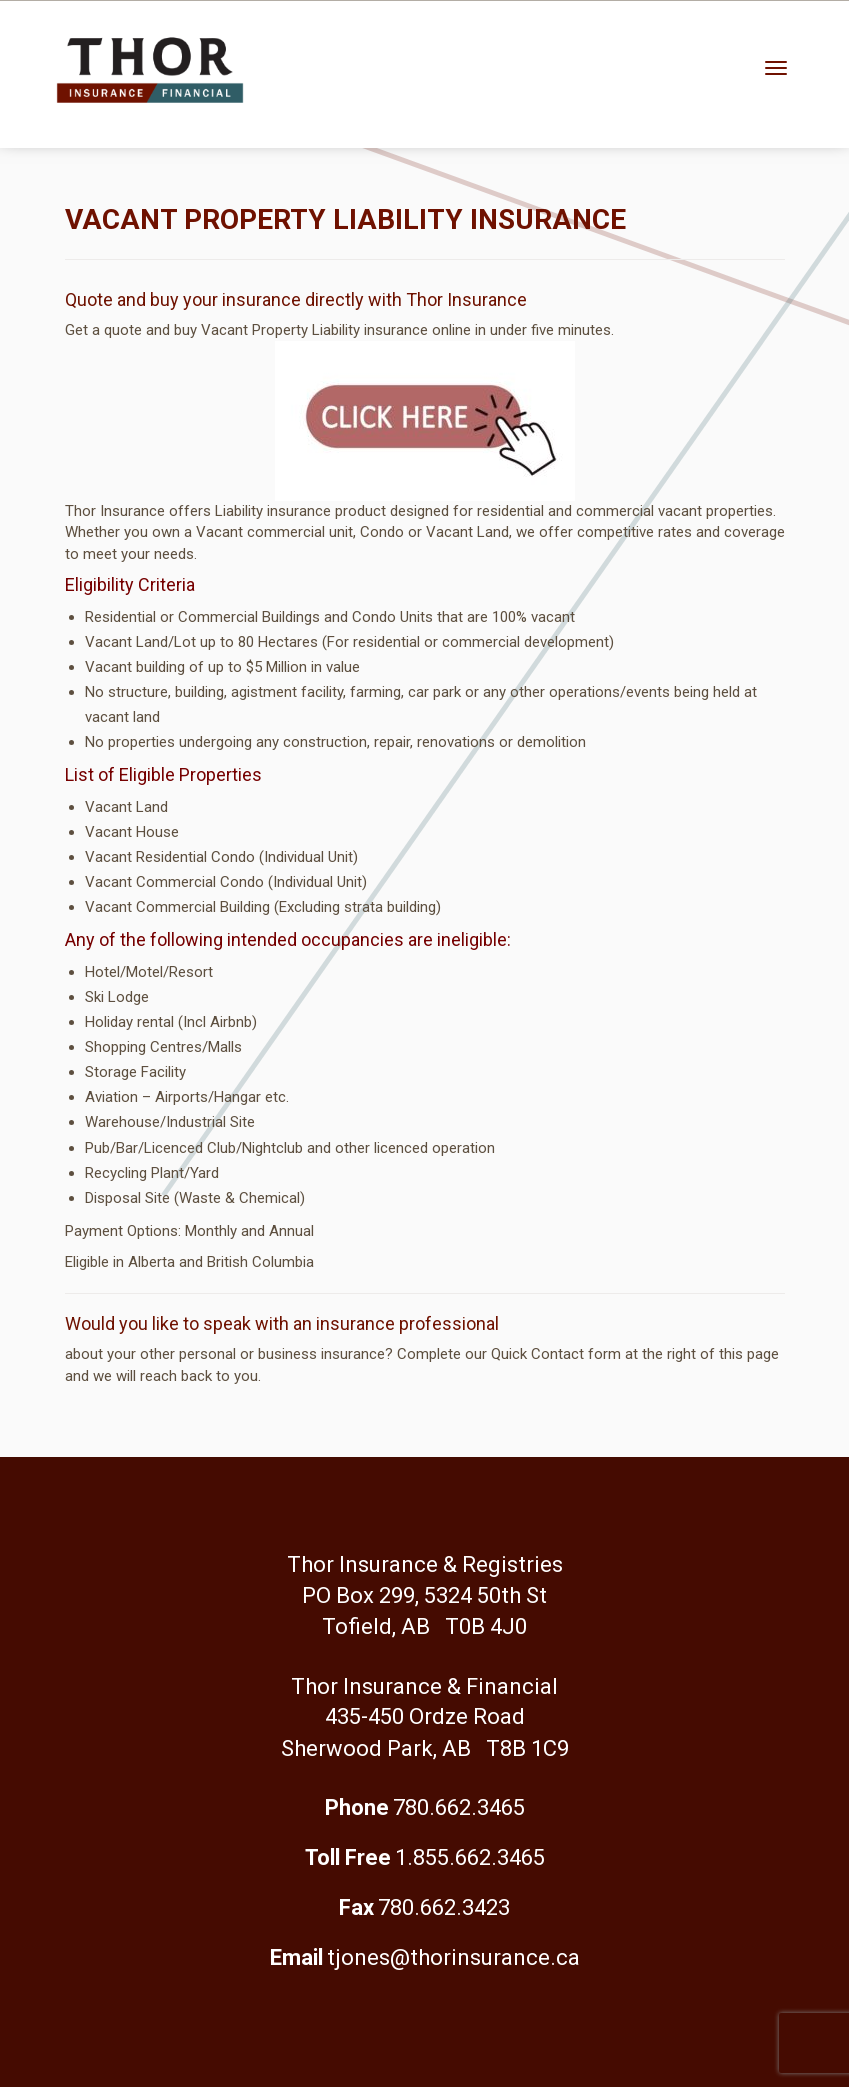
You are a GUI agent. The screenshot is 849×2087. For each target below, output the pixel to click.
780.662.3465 (459, 1807)
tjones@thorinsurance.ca (453, 1957)
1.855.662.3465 (470, 1857)
